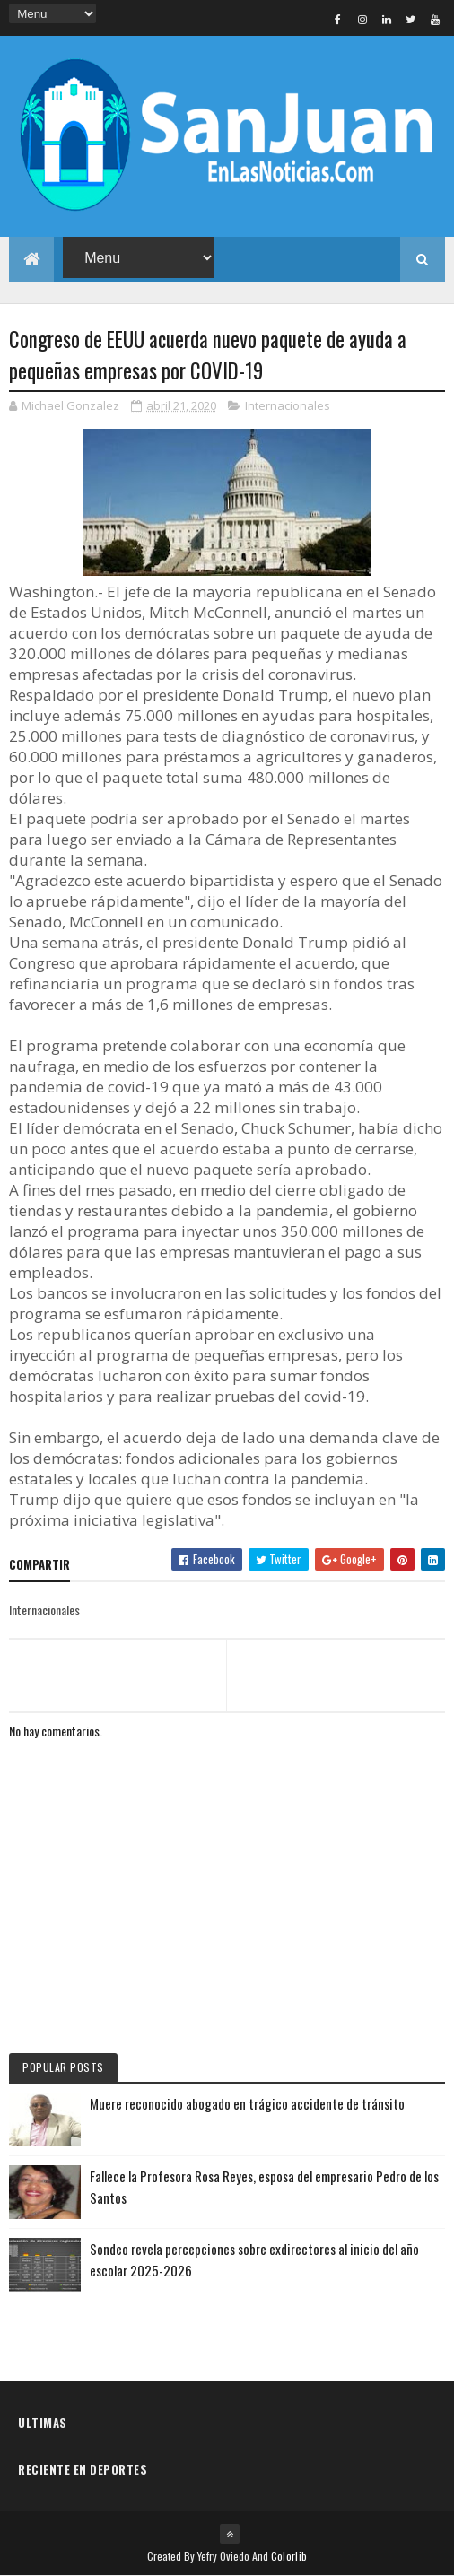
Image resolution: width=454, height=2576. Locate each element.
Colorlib (289, 2555)
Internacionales (287, 405)
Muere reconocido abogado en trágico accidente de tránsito (247, 2103)
